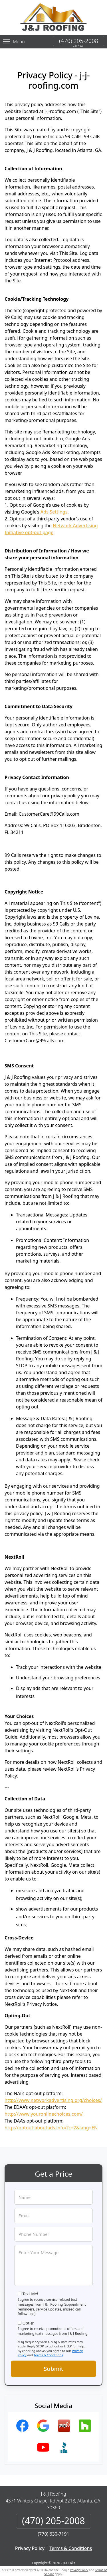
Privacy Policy (30, 2548)
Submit (53, 2369)
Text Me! (30, 2293)
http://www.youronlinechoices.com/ (44, 2114)
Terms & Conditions (48, 2355)
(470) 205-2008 (78, 41)
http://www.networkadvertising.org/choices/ (53, 2100)
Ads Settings (54, 512)
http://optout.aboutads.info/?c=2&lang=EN (51, 2128)
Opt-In (29, 2323)
